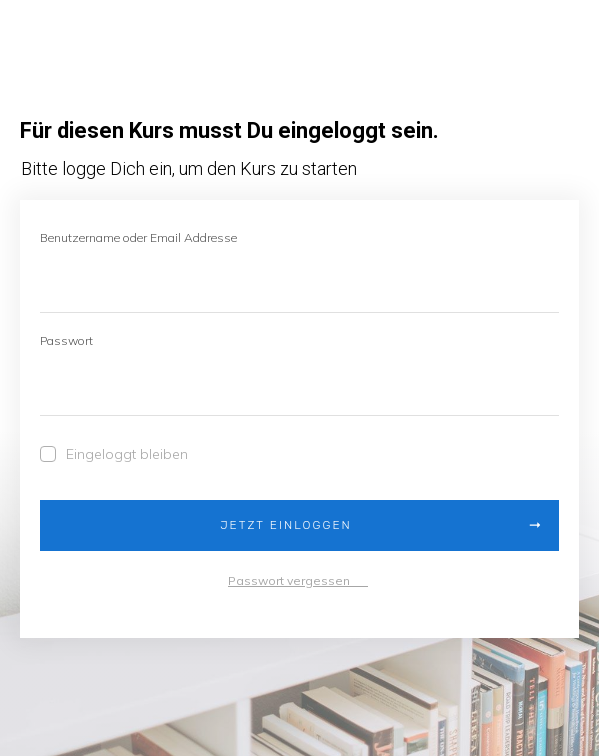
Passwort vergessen (298, 580)
